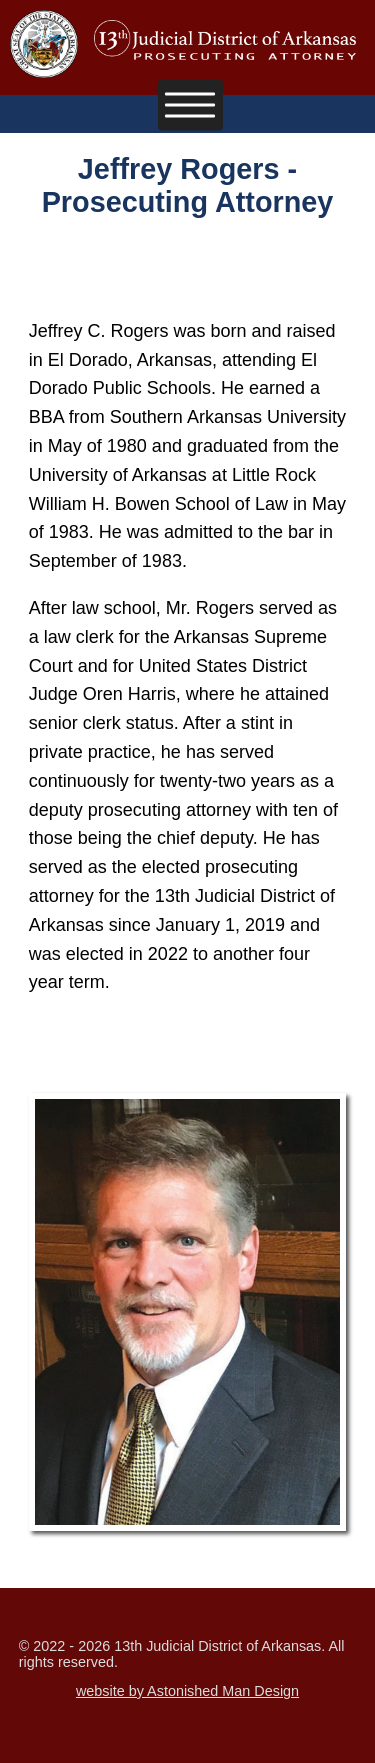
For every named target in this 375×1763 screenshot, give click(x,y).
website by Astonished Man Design (187, 1691)
